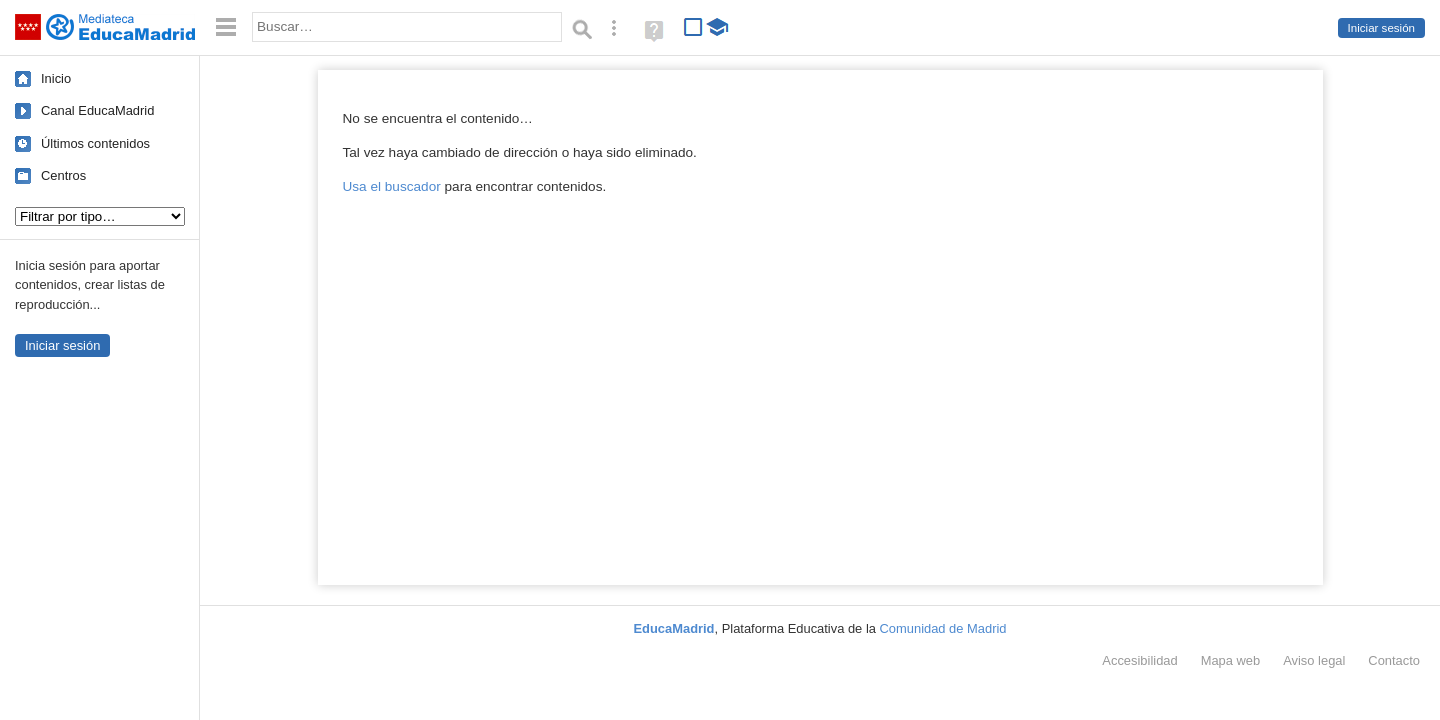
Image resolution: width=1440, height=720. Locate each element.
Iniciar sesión (1381, 28)
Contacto (1394, 660)
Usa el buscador (392, 186)
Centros (63, 175)
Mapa (1231, 660)
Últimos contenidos (95, 143)
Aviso (1314, 660)
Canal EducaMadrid (97, 110)
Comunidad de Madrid (943, 628)
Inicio (56, 78)
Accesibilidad (1139, 660)
